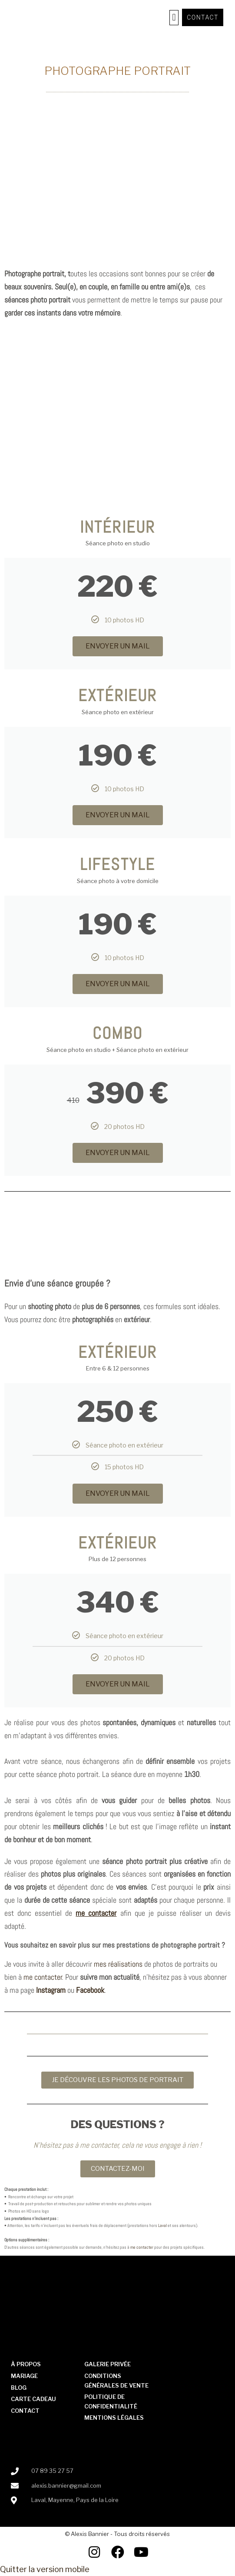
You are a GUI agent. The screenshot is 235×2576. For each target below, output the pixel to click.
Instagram (51, 1990)
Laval (162, 2225)
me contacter (42, 1977)
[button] (174, 17)
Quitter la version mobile (44, 2569)
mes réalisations (118, 1964)
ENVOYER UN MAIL (118, 646)
